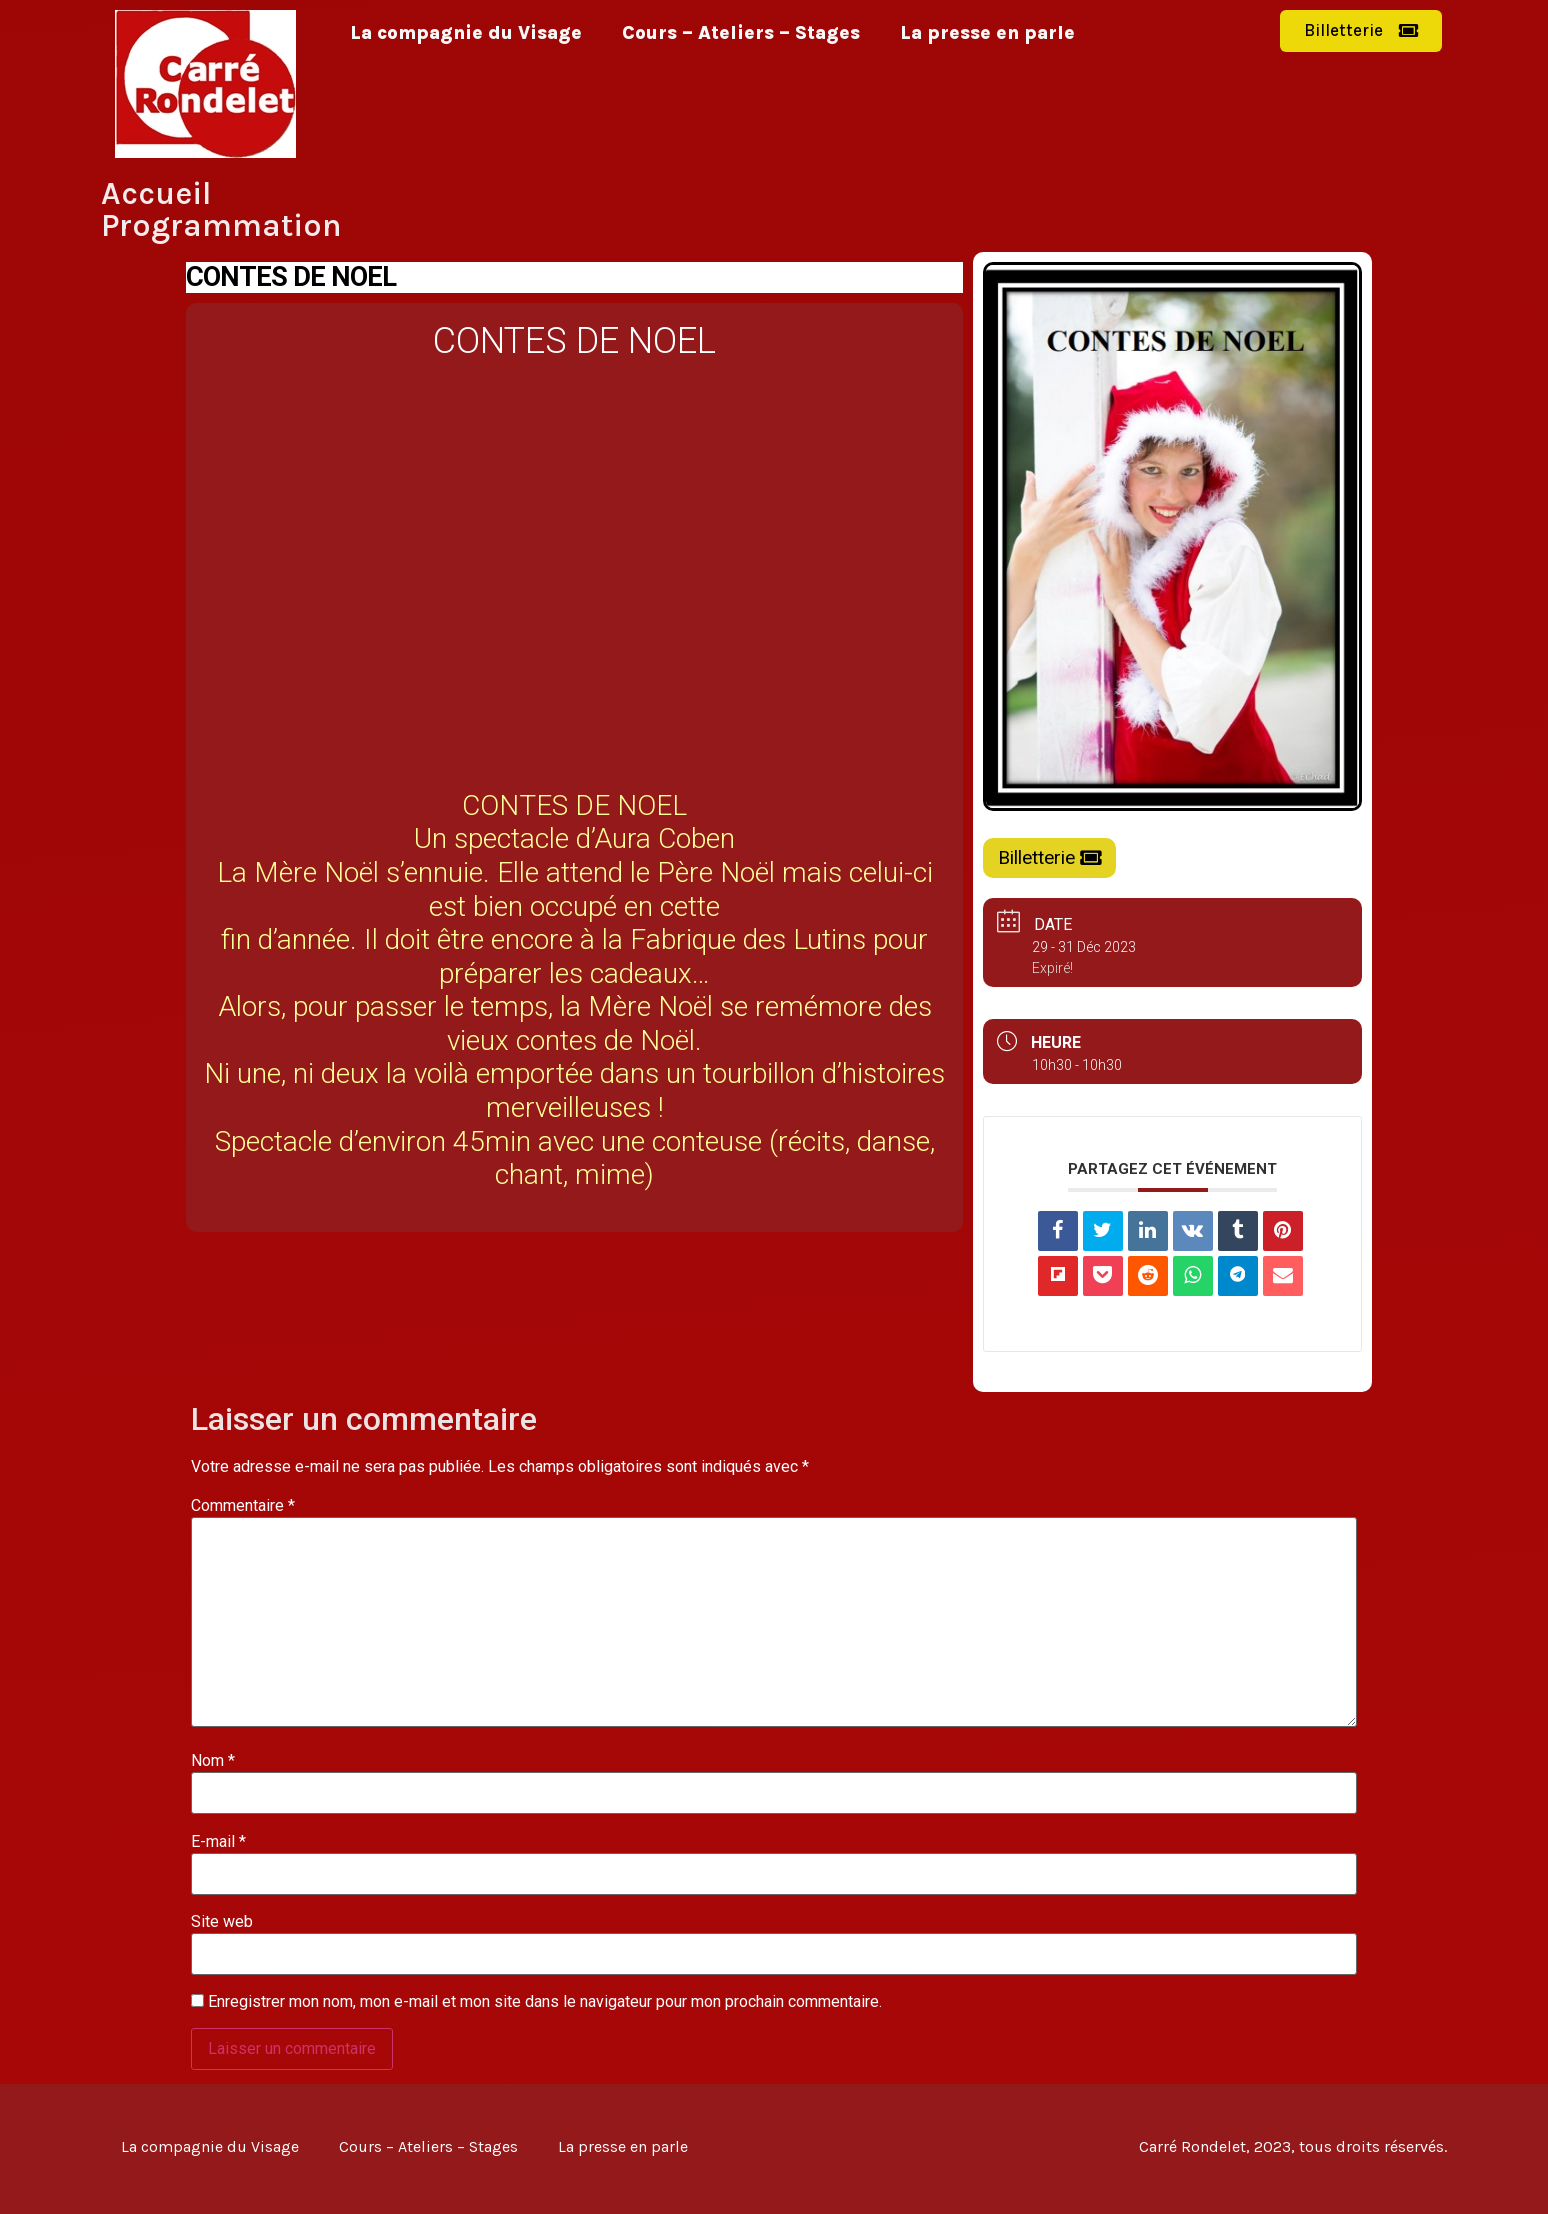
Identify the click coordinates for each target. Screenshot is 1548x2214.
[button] (1361, 31)
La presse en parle (987, 33)
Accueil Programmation (221, 209)
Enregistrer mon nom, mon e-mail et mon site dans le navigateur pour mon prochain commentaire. (545, 2002)
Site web (222, 1922)
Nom (213, 1761)
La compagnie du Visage (466, 33)
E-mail (218, 1842)
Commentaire (243, 1506)
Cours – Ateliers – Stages (741, 33)
